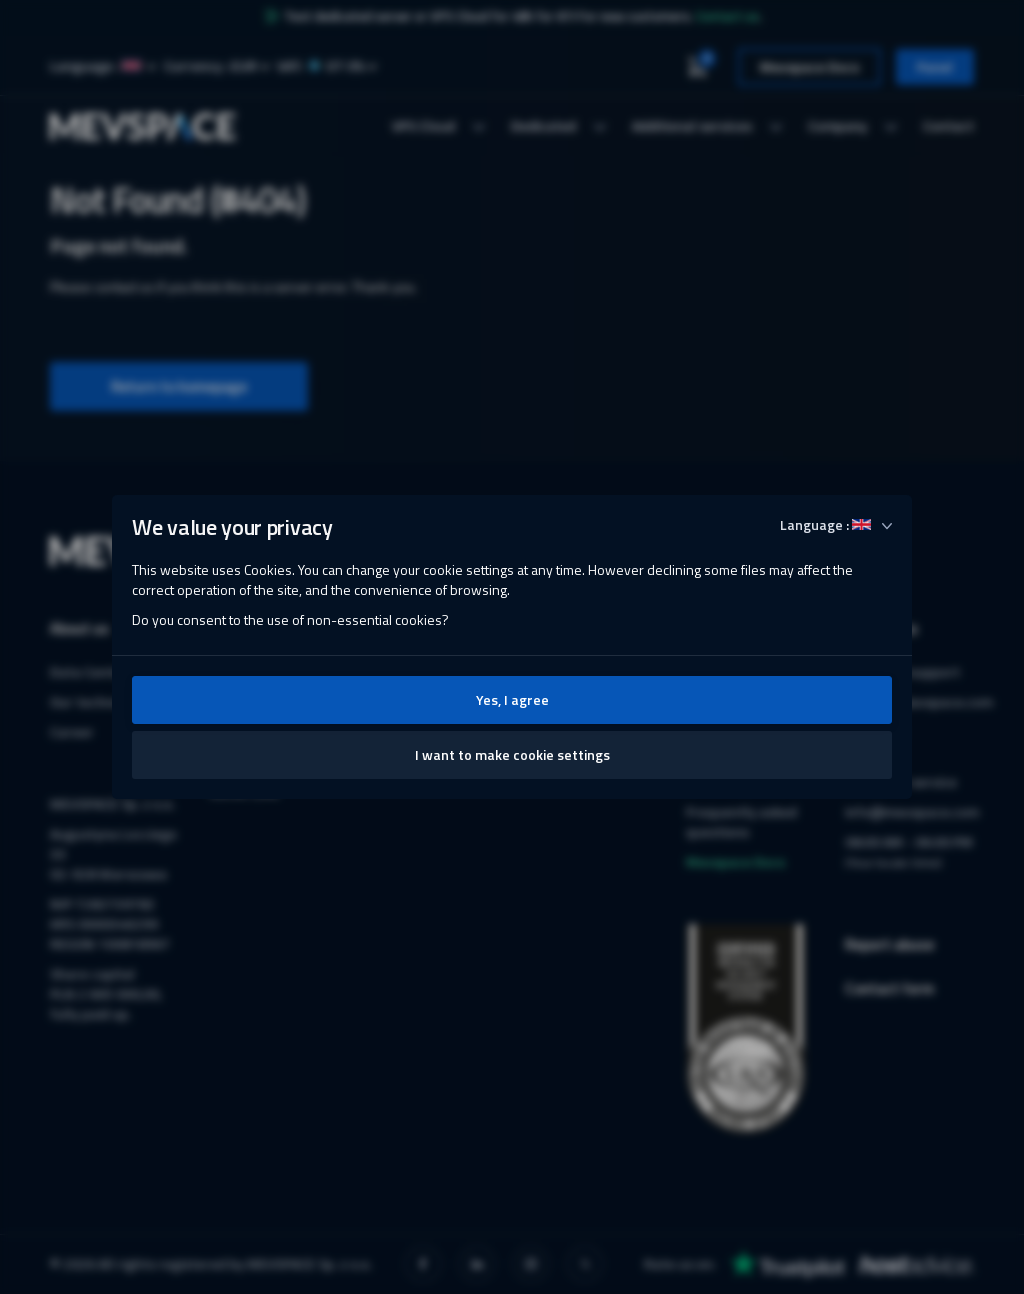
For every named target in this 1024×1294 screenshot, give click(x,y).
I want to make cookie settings (512, 754)
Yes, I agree (512, 699)
